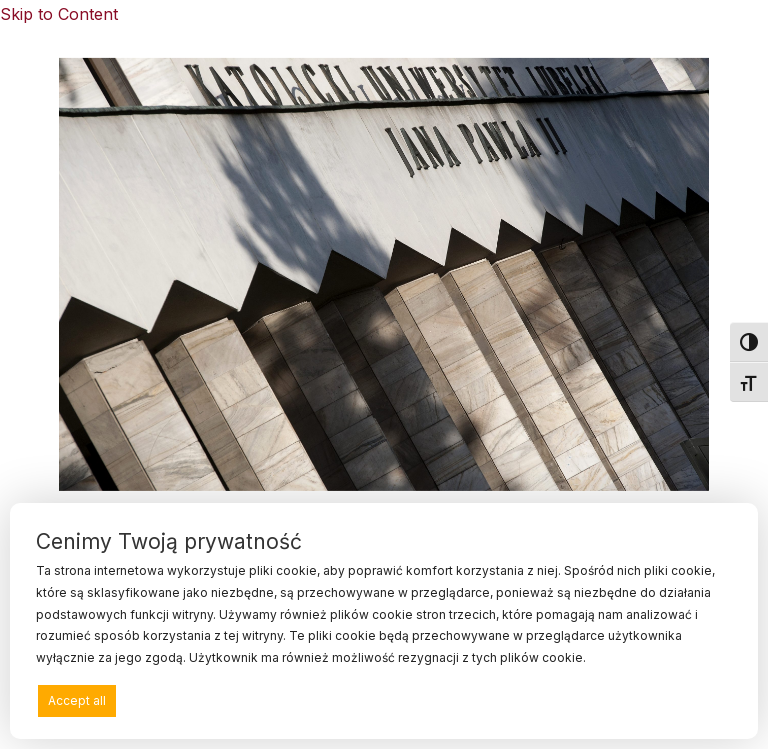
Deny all (378, 700)
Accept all (77, 700)
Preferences (685, 699)
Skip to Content (59, 14)
